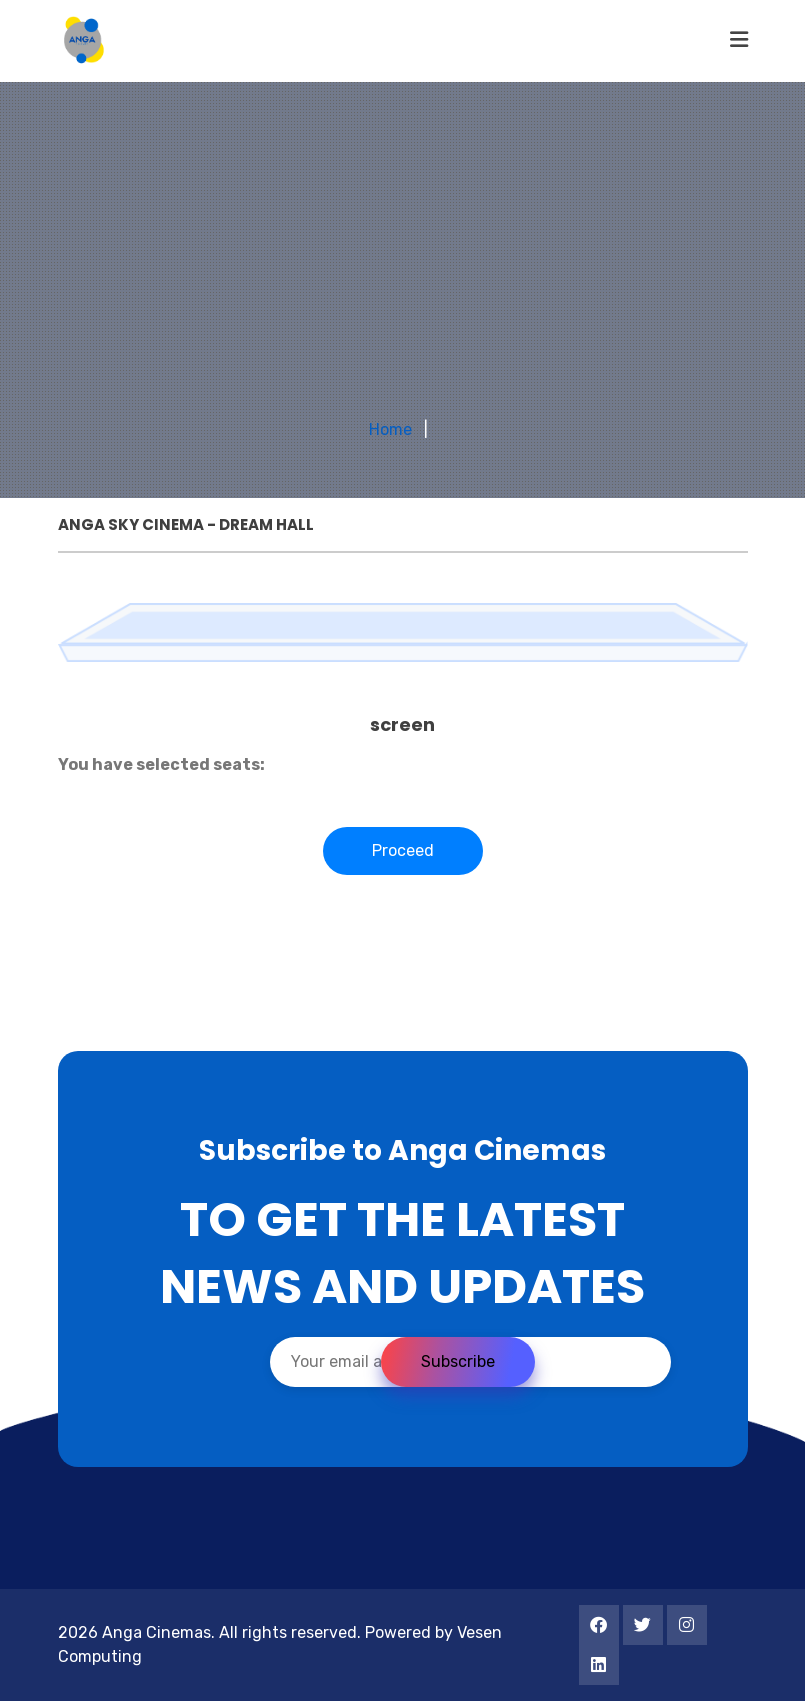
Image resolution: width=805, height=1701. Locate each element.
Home (390, 429)
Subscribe (458, 1361)
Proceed (403, 850)
